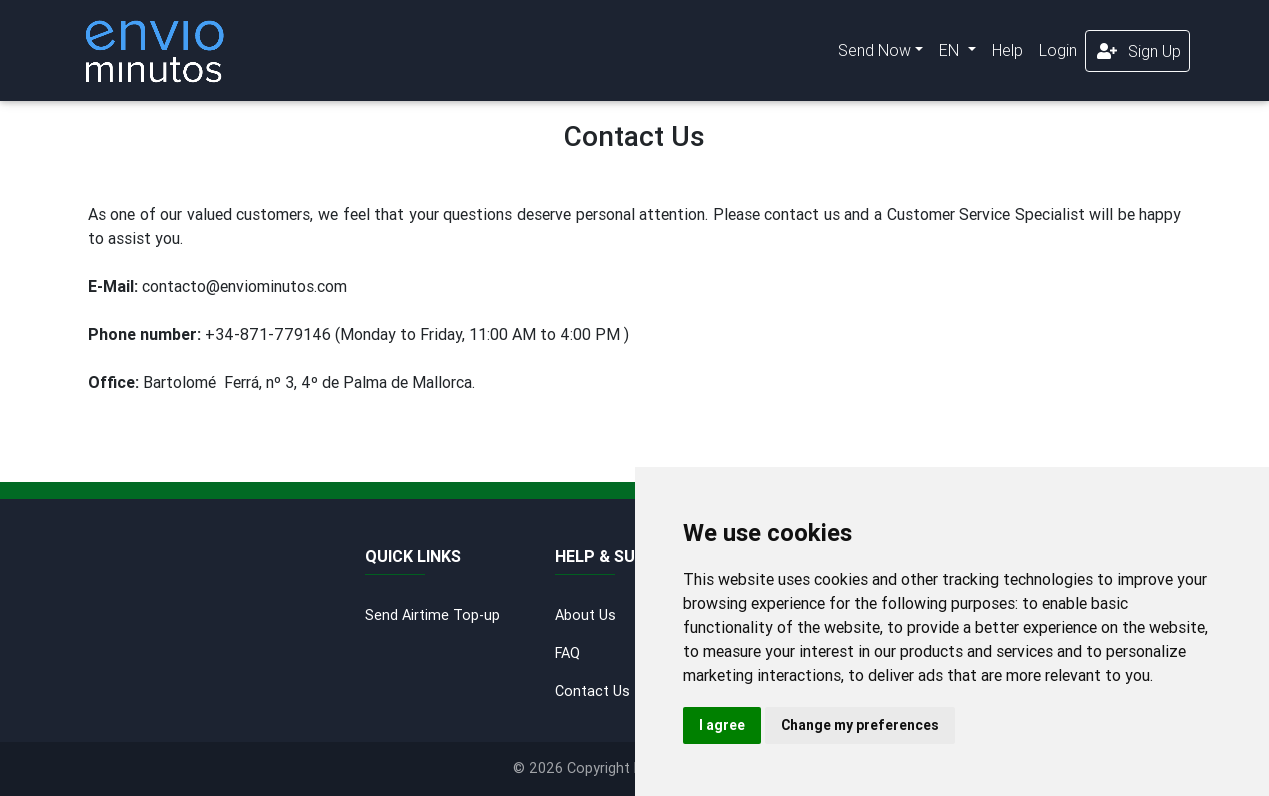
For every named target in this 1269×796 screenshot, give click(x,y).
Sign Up (1137, 51)
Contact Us (592, 691)
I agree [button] (722, 725)
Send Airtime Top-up (432, 615)
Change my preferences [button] (860, 725)
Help (1007, 50)
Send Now (874, 50)
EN (951, 50)
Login (1058, 50)
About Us (585, 615)
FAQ (567, 653)
